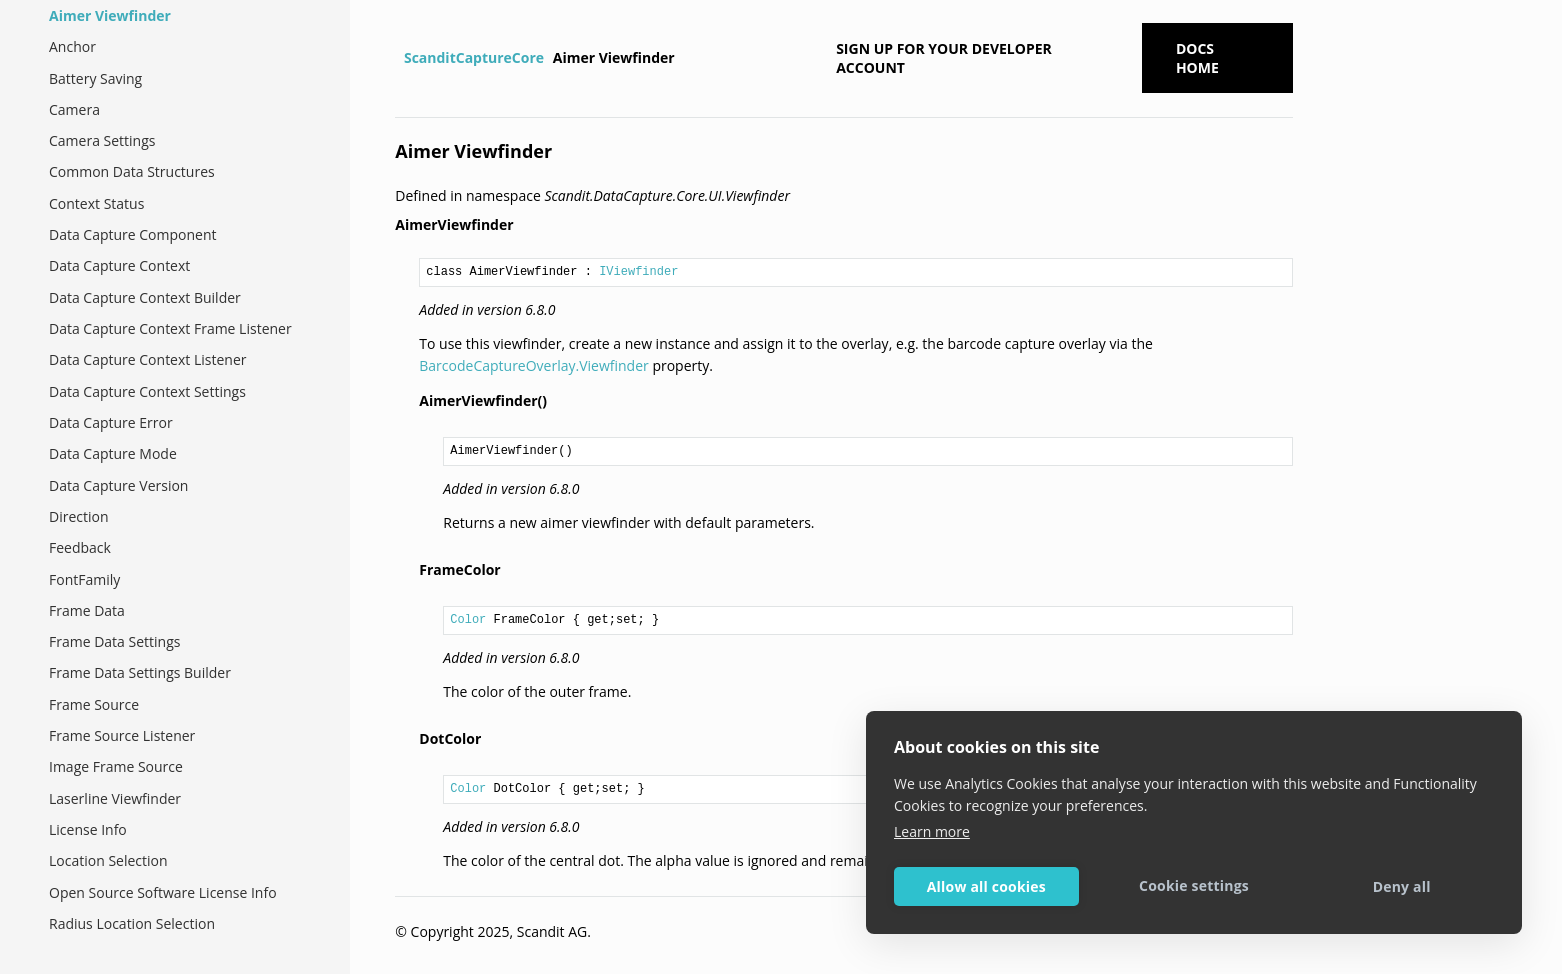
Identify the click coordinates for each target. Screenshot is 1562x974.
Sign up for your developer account (944, 58)
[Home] (397, 58)
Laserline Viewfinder (115, 798)
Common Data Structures (132, 171)
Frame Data (87, 610)
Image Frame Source (116, 766)
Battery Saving (95, 78)
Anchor (72, 46)
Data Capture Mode (113, 453)
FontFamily (84, 579)
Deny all (1402, 886)
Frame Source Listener (122, 735)
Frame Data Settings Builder (140, 672)
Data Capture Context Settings (147, 391)
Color (468, 620)
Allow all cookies (986, 886)
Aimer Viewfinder (110, 15)
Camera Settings (102, 140)
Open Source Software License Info (163, 892)
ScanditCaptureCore (474, 57)
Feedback (80, 547)
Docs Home (1197, 58)
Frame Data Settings (114, 641)
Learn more (932, 831)
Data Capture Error (111, 422)
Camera (74, 109)
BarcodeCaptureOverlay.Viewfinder (533, 365)
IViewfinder (638, 272)
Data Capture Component (133, 234)
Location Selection (108, 860)
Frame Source (94, 704)
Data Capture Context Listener (147, 359)
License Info (88, 829)
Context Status (96, 203)
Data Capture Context (119, 265)
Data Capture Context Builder (145, 297)
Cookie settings (1194, 885)
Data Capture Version (118, 485)
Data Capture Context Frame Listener (170, 328)
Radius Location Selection (132, 923)
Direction (79, 516)
